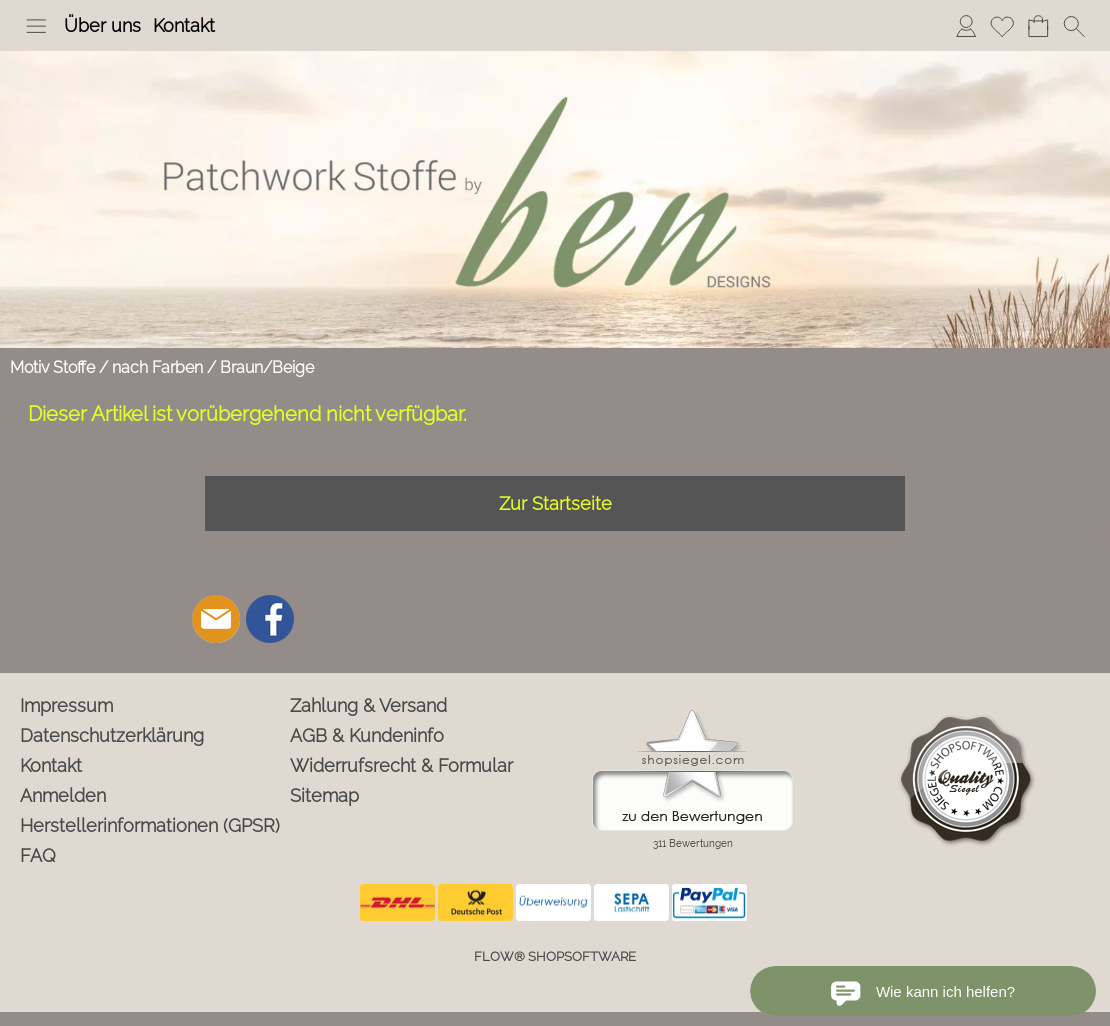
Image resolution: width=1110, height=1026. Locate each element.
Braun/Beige (267, 367)
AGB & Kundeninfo (367, 735)
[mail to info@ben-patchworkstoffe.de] (216, 619)
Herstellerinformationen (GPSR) (150, 825)
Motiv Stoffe (52, 367)
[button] (36, 26)
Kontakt (184, 25)
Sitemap (324, 795)
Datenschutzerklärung (112, 735)
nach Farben (157, 367)
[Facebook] (270, 619)
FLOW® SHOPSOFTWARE (555, 956)
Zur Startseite (555, 503)
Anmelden (966, 25)
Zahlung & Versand (368, 705)
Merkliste (1002, 25)
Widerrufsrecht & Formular (401, 765)
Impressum (66, 705)
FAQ (38, 855)
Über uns (102, 25)
